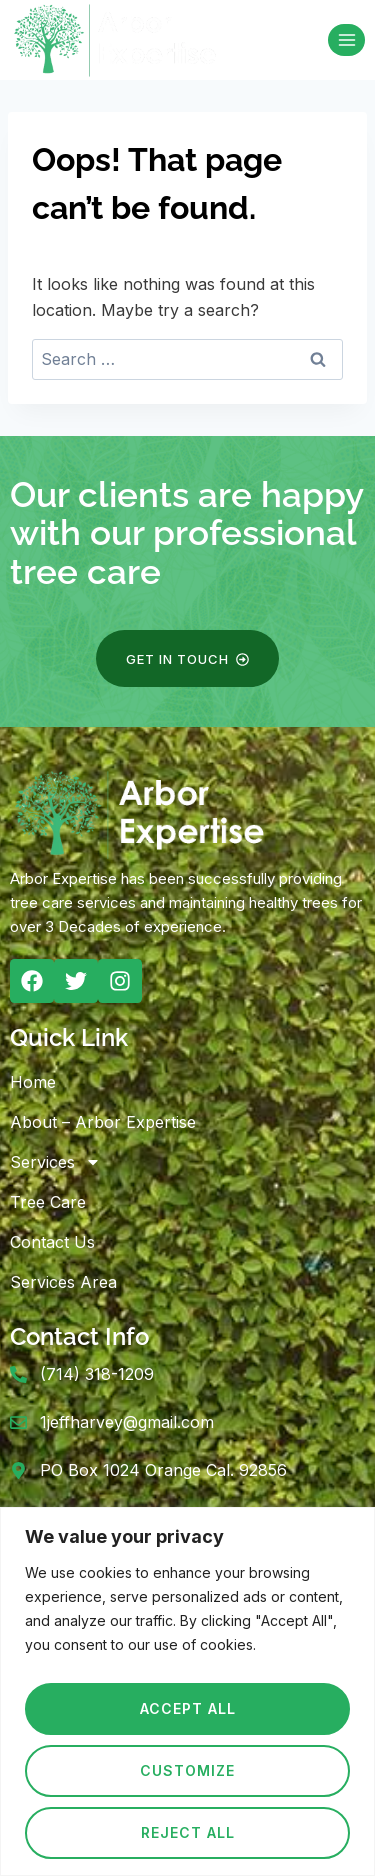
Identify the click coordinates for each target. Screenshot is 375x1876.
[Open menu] (346, 39)
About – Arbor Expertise (103, 1122)
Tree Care (48, 1202)
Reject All (188, 1832)
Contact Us (52, 1242)
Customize (187, 1770)
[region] (187, 1691)
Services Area (63, 1282)
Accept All (188, 1708)
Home (33, 1082)
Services (55, 1162)
